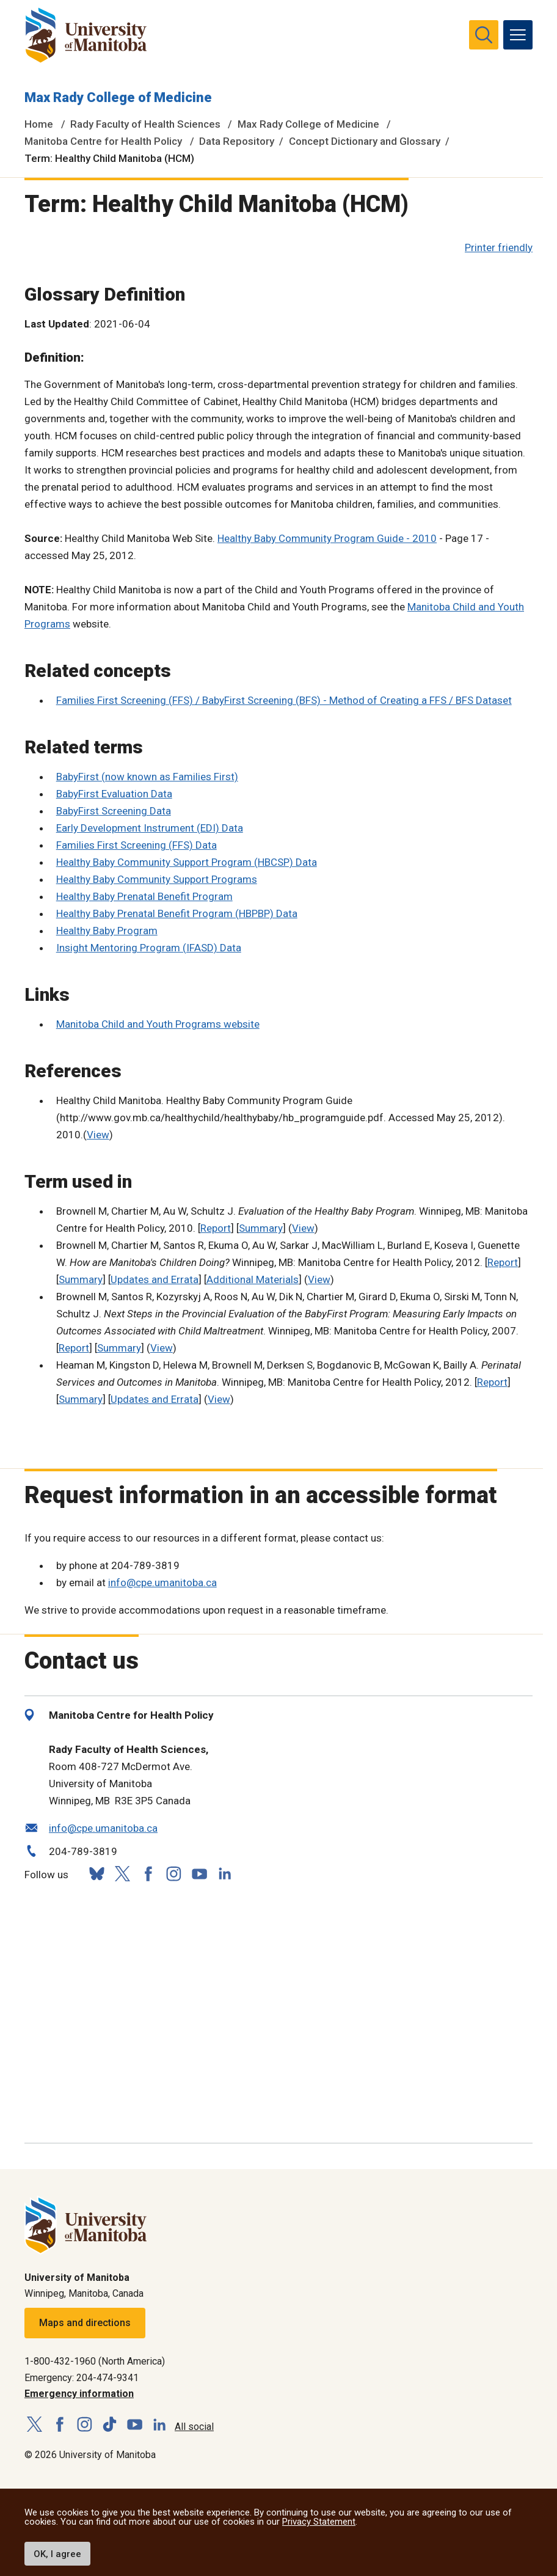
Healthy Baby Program (107, 930)
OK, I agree (57, 2554)
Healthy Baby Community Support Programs (156, 879)
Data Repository (236, 141)
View (98, 1135)
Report (215, 1228)
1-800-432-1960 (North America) (94, 2361)
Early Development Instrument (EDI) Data (149, 828)
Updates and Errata (154, 1279)
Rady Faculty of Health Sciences (145, 124)
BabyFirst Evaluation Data (114, 794)
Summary (261, 1228)
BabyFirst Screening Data (113, 811)
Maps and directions (85, 2323)
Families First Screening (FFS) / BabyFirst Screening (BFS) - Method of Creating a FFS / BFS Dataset (284, 700)
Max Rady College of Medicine (118, 97)
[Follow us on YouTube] (199, 1872)
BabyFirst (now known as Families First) (147, 776)
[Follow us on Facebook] (147, 1874)
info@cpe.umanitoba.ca (162, 1582)
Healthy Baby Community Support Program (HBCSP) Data (186, 862)
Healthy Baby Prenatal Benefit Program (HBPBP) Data (176, 913)
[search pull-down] (483, 34)
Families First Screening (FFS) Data (136, 845)
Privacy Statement (318, 2521)
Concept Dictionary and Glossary (364, 141)
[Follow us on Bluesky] (96, 1874)
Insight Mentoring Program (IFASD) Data (148, 948)
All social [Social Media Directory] (194, 2426)
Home (38, 124)
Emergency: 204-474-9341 (81, 2378)
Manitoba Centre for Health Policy (103, 141)
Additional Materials (252, 1279)
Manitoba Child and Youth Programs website (158, 1024)
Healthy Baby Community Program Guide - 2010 (327, 538)
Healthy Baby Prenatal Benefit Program (144, 896)
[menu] (518, 34)
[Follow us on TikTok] (110, 2424)
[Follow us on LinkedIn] (224, 1872)
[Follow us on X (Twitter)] (122, 1874)
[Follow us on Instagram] (173, 1874)
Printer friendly (499, 247)
